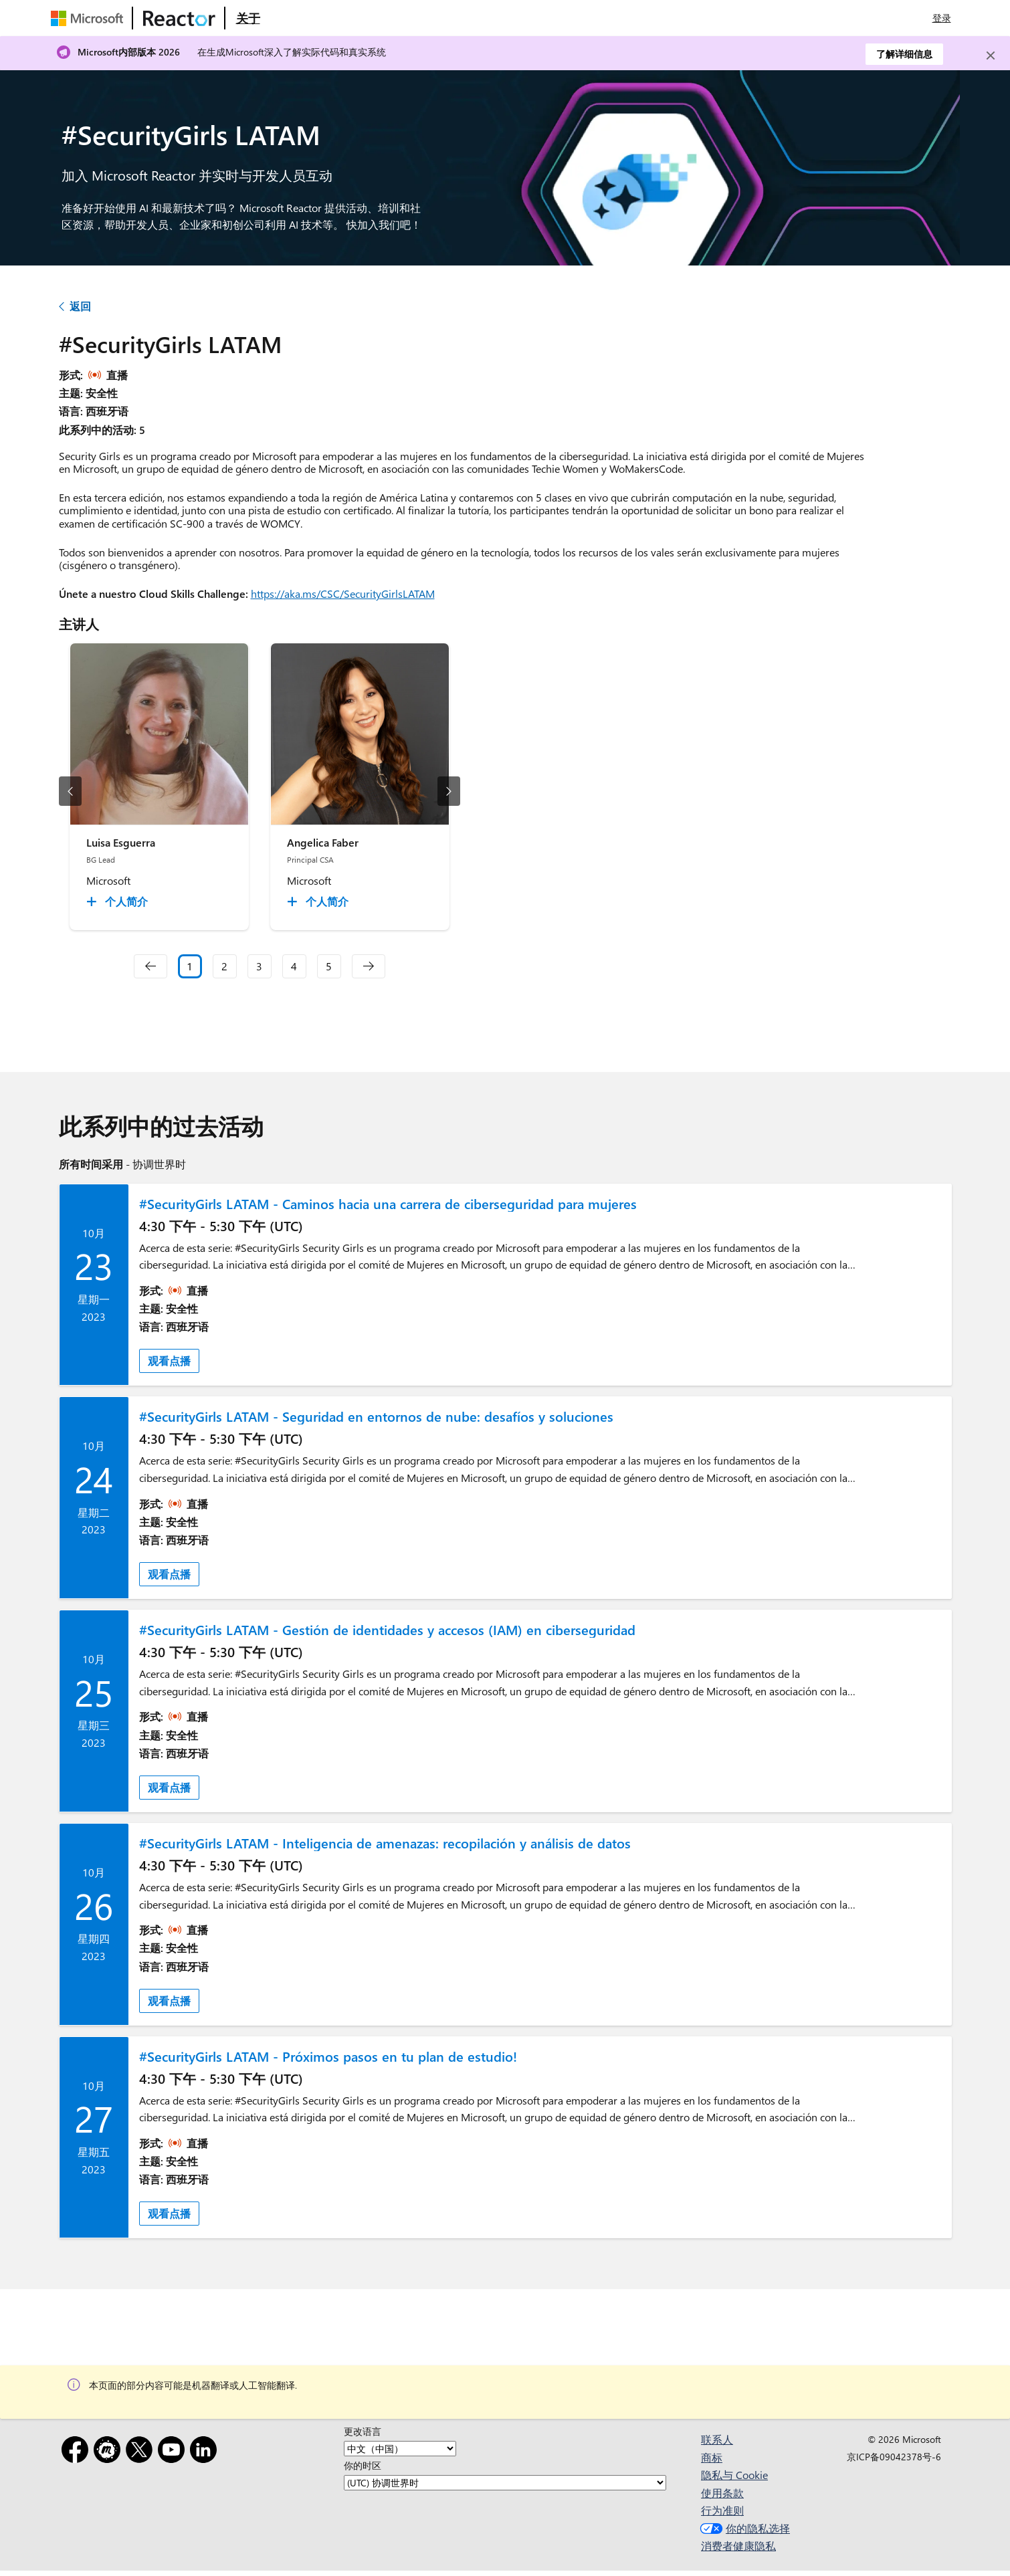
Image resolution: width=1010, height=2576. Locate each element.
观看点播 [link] (169, 1361)
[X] (142, 2452)
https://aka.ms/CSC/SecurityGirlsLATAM (343, 593)
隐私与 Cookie (734, 2475)
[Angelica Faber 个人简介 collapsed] (319, 901)
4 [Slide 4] (294, 966)
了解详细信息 (904, 53)
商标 (711, 2457)
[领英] (206, 2452)
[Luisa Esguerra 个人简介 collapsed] (119, 901)
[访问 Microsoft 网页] (89, 18)
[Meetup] (110, 2452)
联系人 (717, 2439)
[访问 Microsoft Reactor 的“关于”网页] (248, 18)
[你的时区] (505, 2482)
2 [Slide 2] (224, 966)
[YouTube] (174, 2452)
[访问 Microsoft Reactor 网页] (179, 18)
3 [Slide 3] (259, 966)
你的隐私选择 (743, 2528)
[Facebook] (78, 2452)
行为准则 (722, 2510)
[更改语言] (400, 2448)
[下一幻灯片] (448, 791)
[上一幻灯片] (70, 791)
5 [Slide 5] (329, 966)
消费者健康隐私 (738, 2546)
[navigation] (150, 966)
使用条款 (722, 2493)
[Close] (990, 55)
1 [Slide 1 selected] (190, 966)
